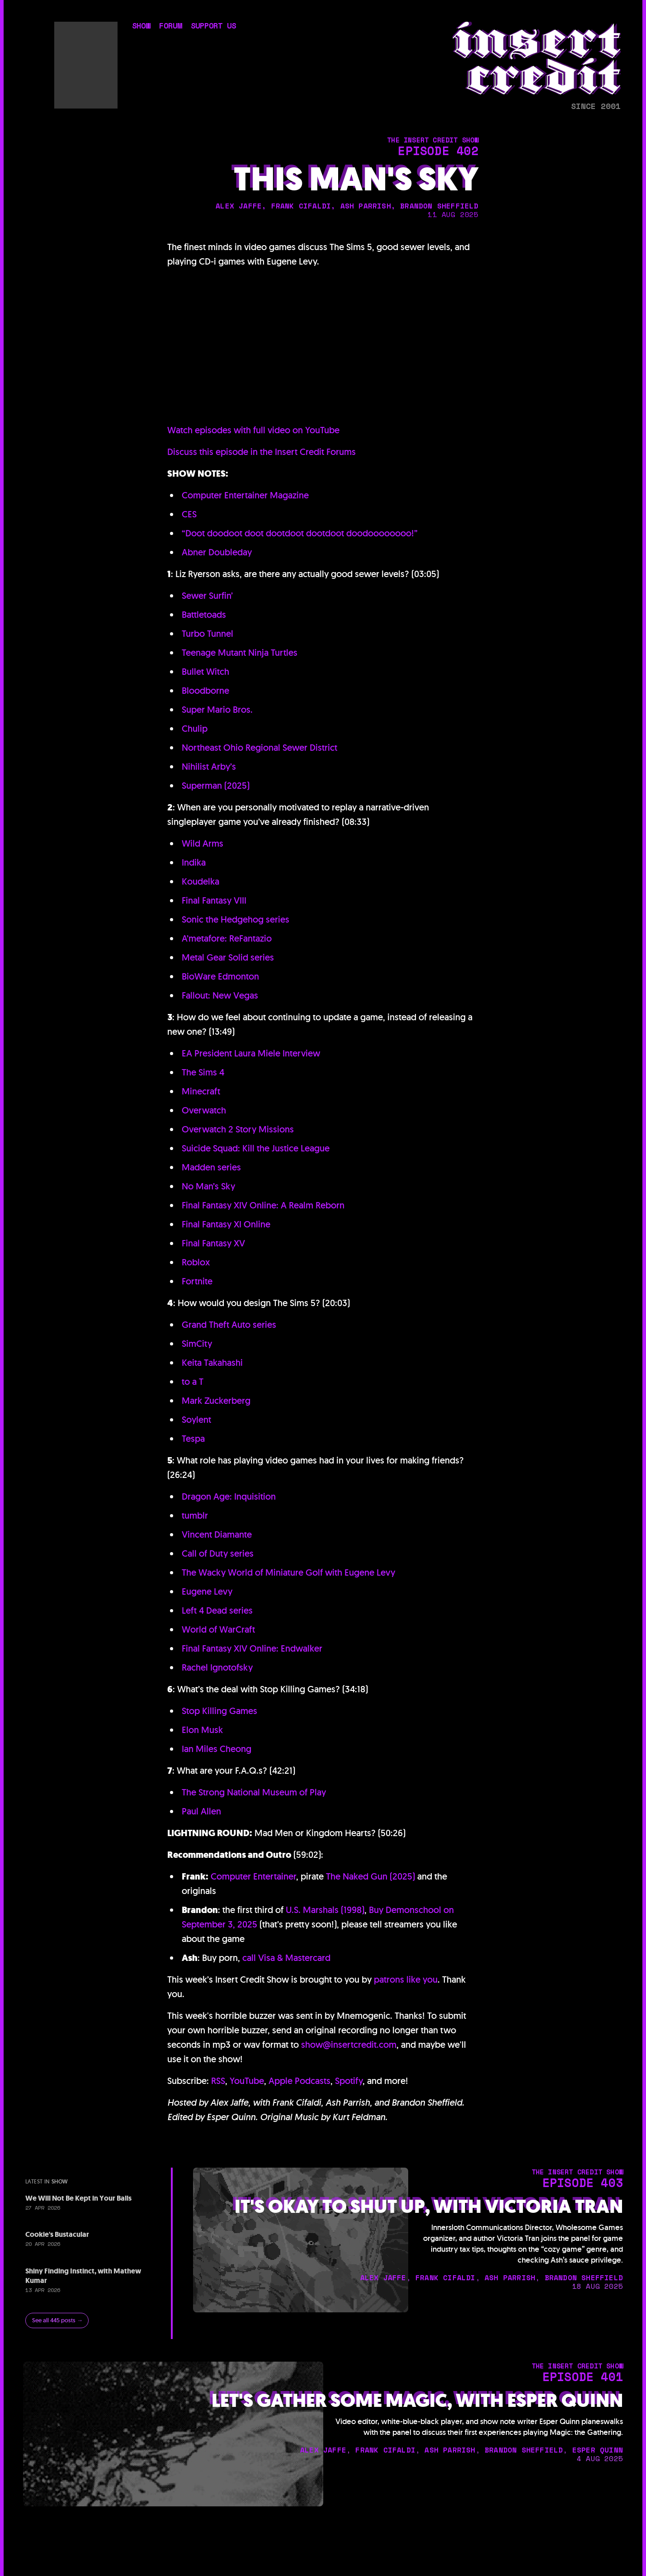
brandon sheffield (439, 205)
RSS (218, 2081)
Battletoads (204, 614)
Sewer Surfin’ (207, 595)
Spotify (349, 2081)
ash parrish (365, 205)
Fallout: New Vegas (220, 995)
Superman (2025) (216, 785)
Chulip (194, 728)
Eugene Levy (207, 1591)
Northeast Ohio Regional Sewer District (259, 747)
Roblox (196, 1262)
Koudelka (200, 881)
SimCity (197, 1344)
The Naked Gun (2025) (370, 1876)
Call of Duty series (218, 1553)
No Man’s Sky (208, 1186)
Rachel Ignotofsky (217, 1667)
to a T (192, 1381)
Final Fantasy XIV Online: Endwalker (252, 1648)
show (141, 26)
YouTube (247, 2081)
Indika (194, 862)
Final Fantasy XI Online (226, 1224)
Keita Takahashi (212, 1362)
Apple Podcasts (299, 2081)
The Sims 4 (203, 1072)
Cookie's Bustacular (57, 2234)
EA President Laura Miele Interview (251, 1053)
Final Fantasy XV (213, 1243)
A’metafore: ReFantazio (227, 938)
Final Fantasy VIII (214, 900)
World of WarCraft (218, 1629)
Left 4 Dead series (217, 1610)
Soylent (196, 1419)
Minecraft (201, 1091)
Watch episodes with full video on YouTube (253, 430)
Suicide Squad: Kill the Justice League (256, 1148)
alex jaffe (239, 205)
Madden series (211, 1167)
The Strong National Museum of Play (254, 1792)
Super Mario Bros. (217, 709)
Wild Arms (202, 843)
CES (189, 514)
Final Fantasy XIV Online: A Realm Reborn (263, 1205)
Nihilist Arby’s (209, 766)
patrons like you (406, 1979)
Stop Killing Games (219, 1711)
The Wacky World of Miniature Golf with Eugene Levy (288, 1572)
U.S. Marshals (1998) (325, 1910)
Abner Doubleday (217, 552)
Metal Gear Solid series (228, 957)
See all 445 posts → (57, 2320)
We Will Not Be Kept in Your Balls (78, 2198)
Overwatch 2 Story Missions (238, 1129)
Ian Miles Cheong (216, 1749)
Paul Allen (201, 1811)
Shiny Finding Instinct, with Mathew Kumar (83, 2276)
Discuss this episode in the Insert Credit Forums (261, 452)
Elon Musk (202, 1730)
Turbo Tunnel (207, 633)
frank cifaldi (301, 205)
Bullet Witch (205, 671)
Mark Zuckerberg (216, 1400)
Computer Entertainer (253, 1876)
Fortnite (197, 1281)
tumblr (195, 1515)
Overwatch (204, 1110)
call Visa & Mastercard (286, 1958)
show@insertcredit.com (348, 2044)
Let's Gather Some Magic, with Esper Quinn (417, 2401)
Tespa (193, 1438)
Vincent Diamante (217, 1534)
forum (170, 26)
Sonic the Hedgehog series (235, 919)
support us (213, 26)
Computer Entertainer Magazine (245, 495)
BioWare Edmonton (220, 976)
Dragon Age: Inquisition (229, 1496)
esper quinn (597, 2449)
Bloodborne (205, 690)
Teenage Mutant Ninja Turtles (239, 652)
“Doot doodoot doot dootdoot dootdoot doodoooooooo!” (300, 533)
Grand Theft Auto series (229, 1325)
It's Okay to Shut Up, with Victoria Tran (429, 2207)
